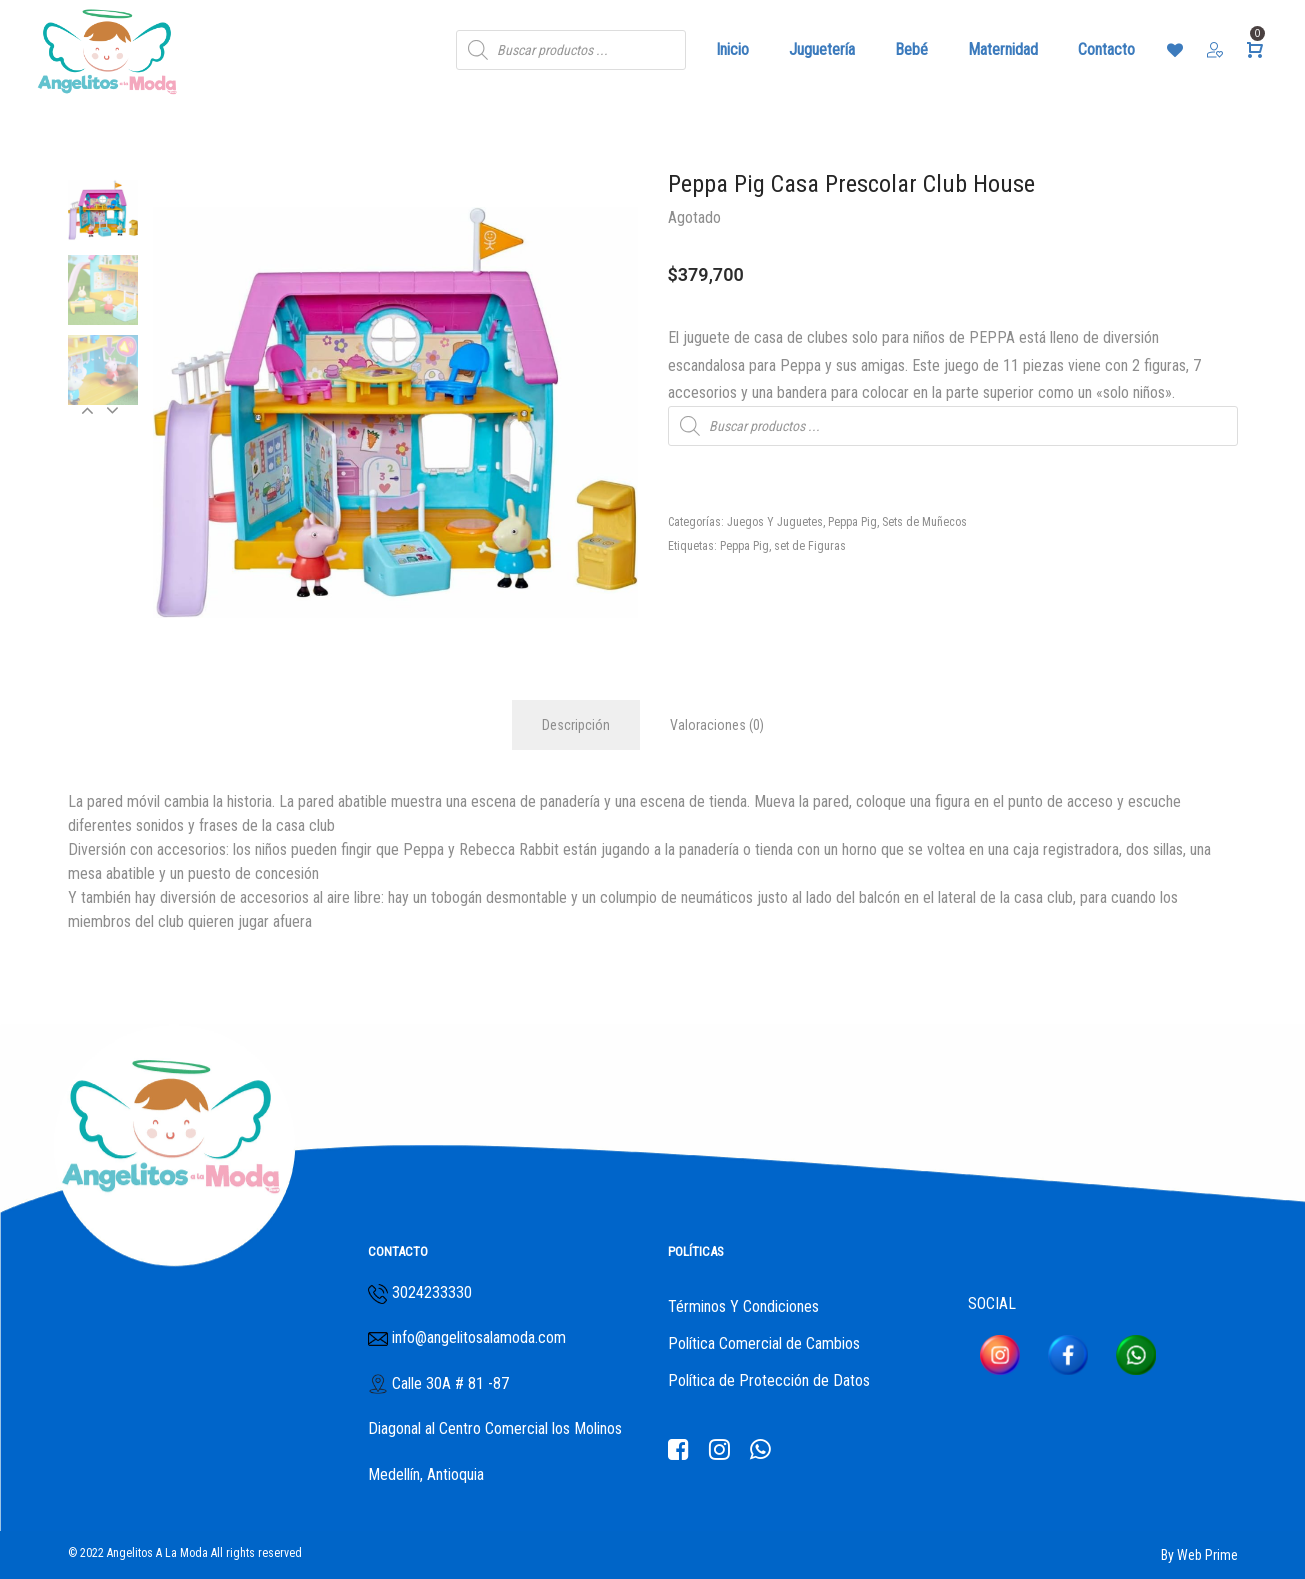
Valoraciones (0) (717, 725)
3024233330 (432, 1292)
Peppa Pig (852, 522)
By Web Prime (1199, 1555)
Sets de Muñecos (924, 522)
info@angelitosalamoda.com (477, 1337)
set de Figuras (810, 546)
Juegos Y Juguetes (775, 522)
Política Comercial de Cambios (764, 1343)
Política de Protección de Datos (769, 1380)
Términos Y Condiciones (743, 1306)
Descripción (576, 725)
